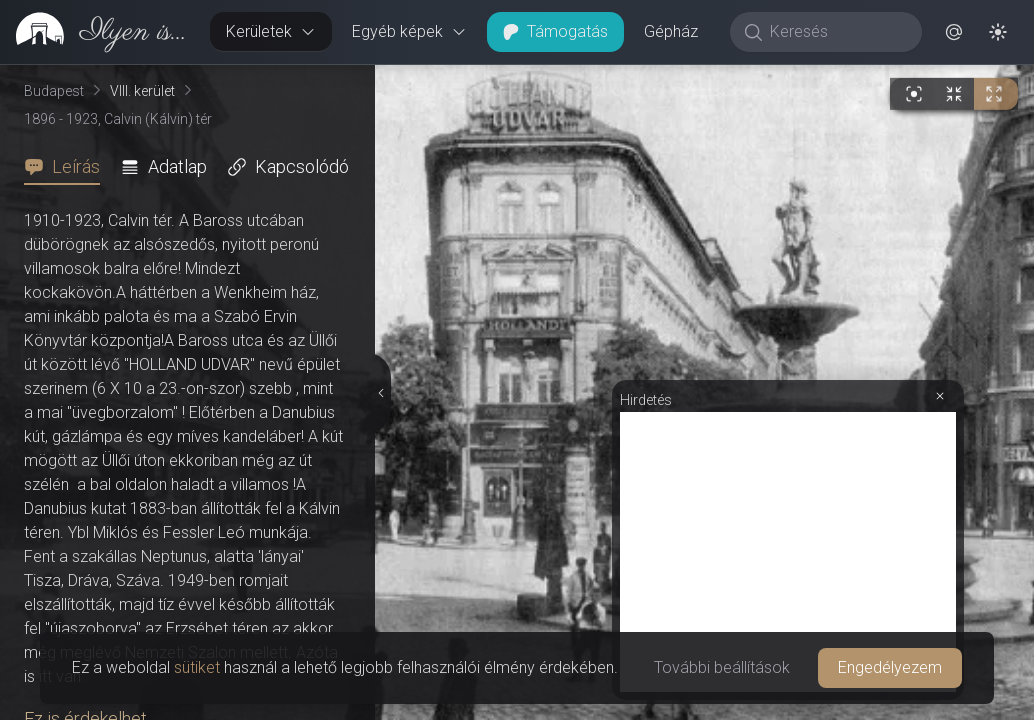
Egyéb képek (409, 31)
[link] (97, 32)
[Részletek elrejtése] (379, 393)
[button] (954, 32)
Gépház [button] (671, 31)
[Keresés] (836, 32)
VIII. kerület (142, 91)
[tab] (68, 167)
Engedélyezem (890, 667)
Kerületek (271, 31)
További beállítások (722, 667)
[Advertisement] (788, 552)
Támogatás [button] (555, 31)
